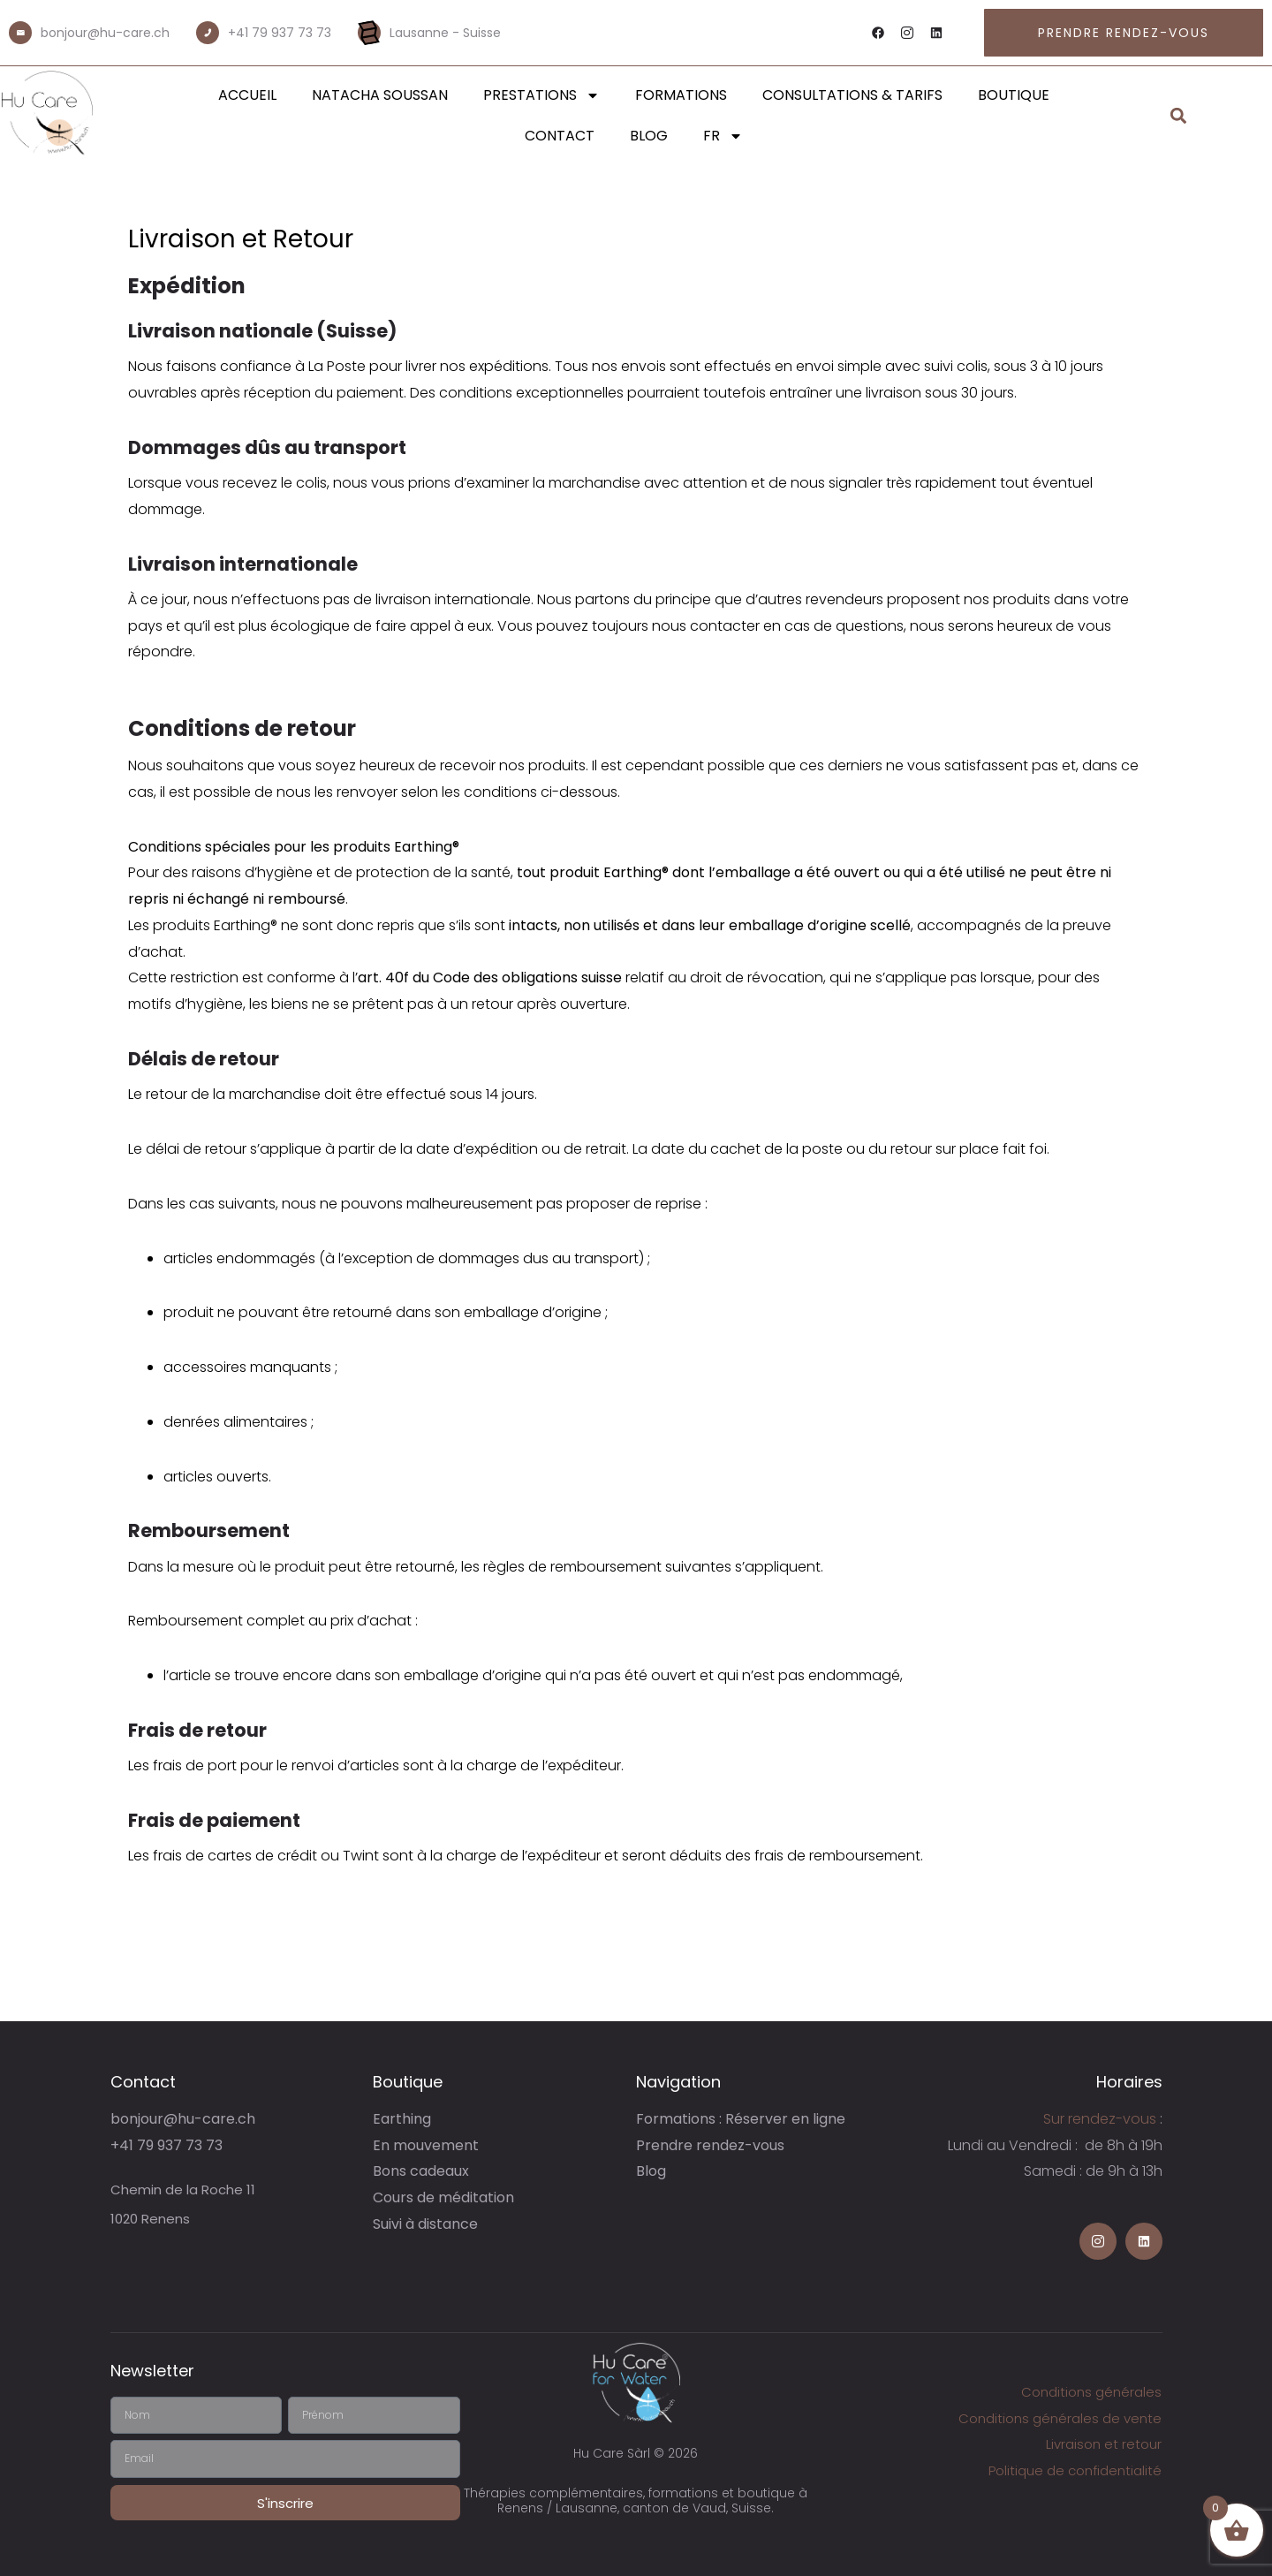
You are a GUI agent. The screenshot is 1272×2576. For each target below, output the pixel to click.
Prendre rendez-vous (710, 2145)
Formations (681, 95)
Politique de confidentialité (1075, 2470)
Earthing (402, 2119)
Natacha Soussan (380, 95)
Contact (559, 135)
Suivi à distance (425, 2224)
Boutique (1013, 95)
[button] (1178, 116)
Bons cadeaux (421, 2171)
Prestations (541, 95)
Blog (649, 135)
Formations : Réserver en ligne (740, 2119)
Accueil (247, 95)
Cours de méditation (443, 2197)
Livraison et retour (1104, 2444)
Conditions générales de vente (1060, 2418)
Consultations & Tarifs (852, 95)
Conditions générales (1091, 2392)
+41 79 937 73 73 (279, 33)
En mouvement (426, 2145)
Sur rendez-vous (1099, 2119)
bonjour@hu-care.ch (105, 33)
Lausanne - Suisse (445, 33)
